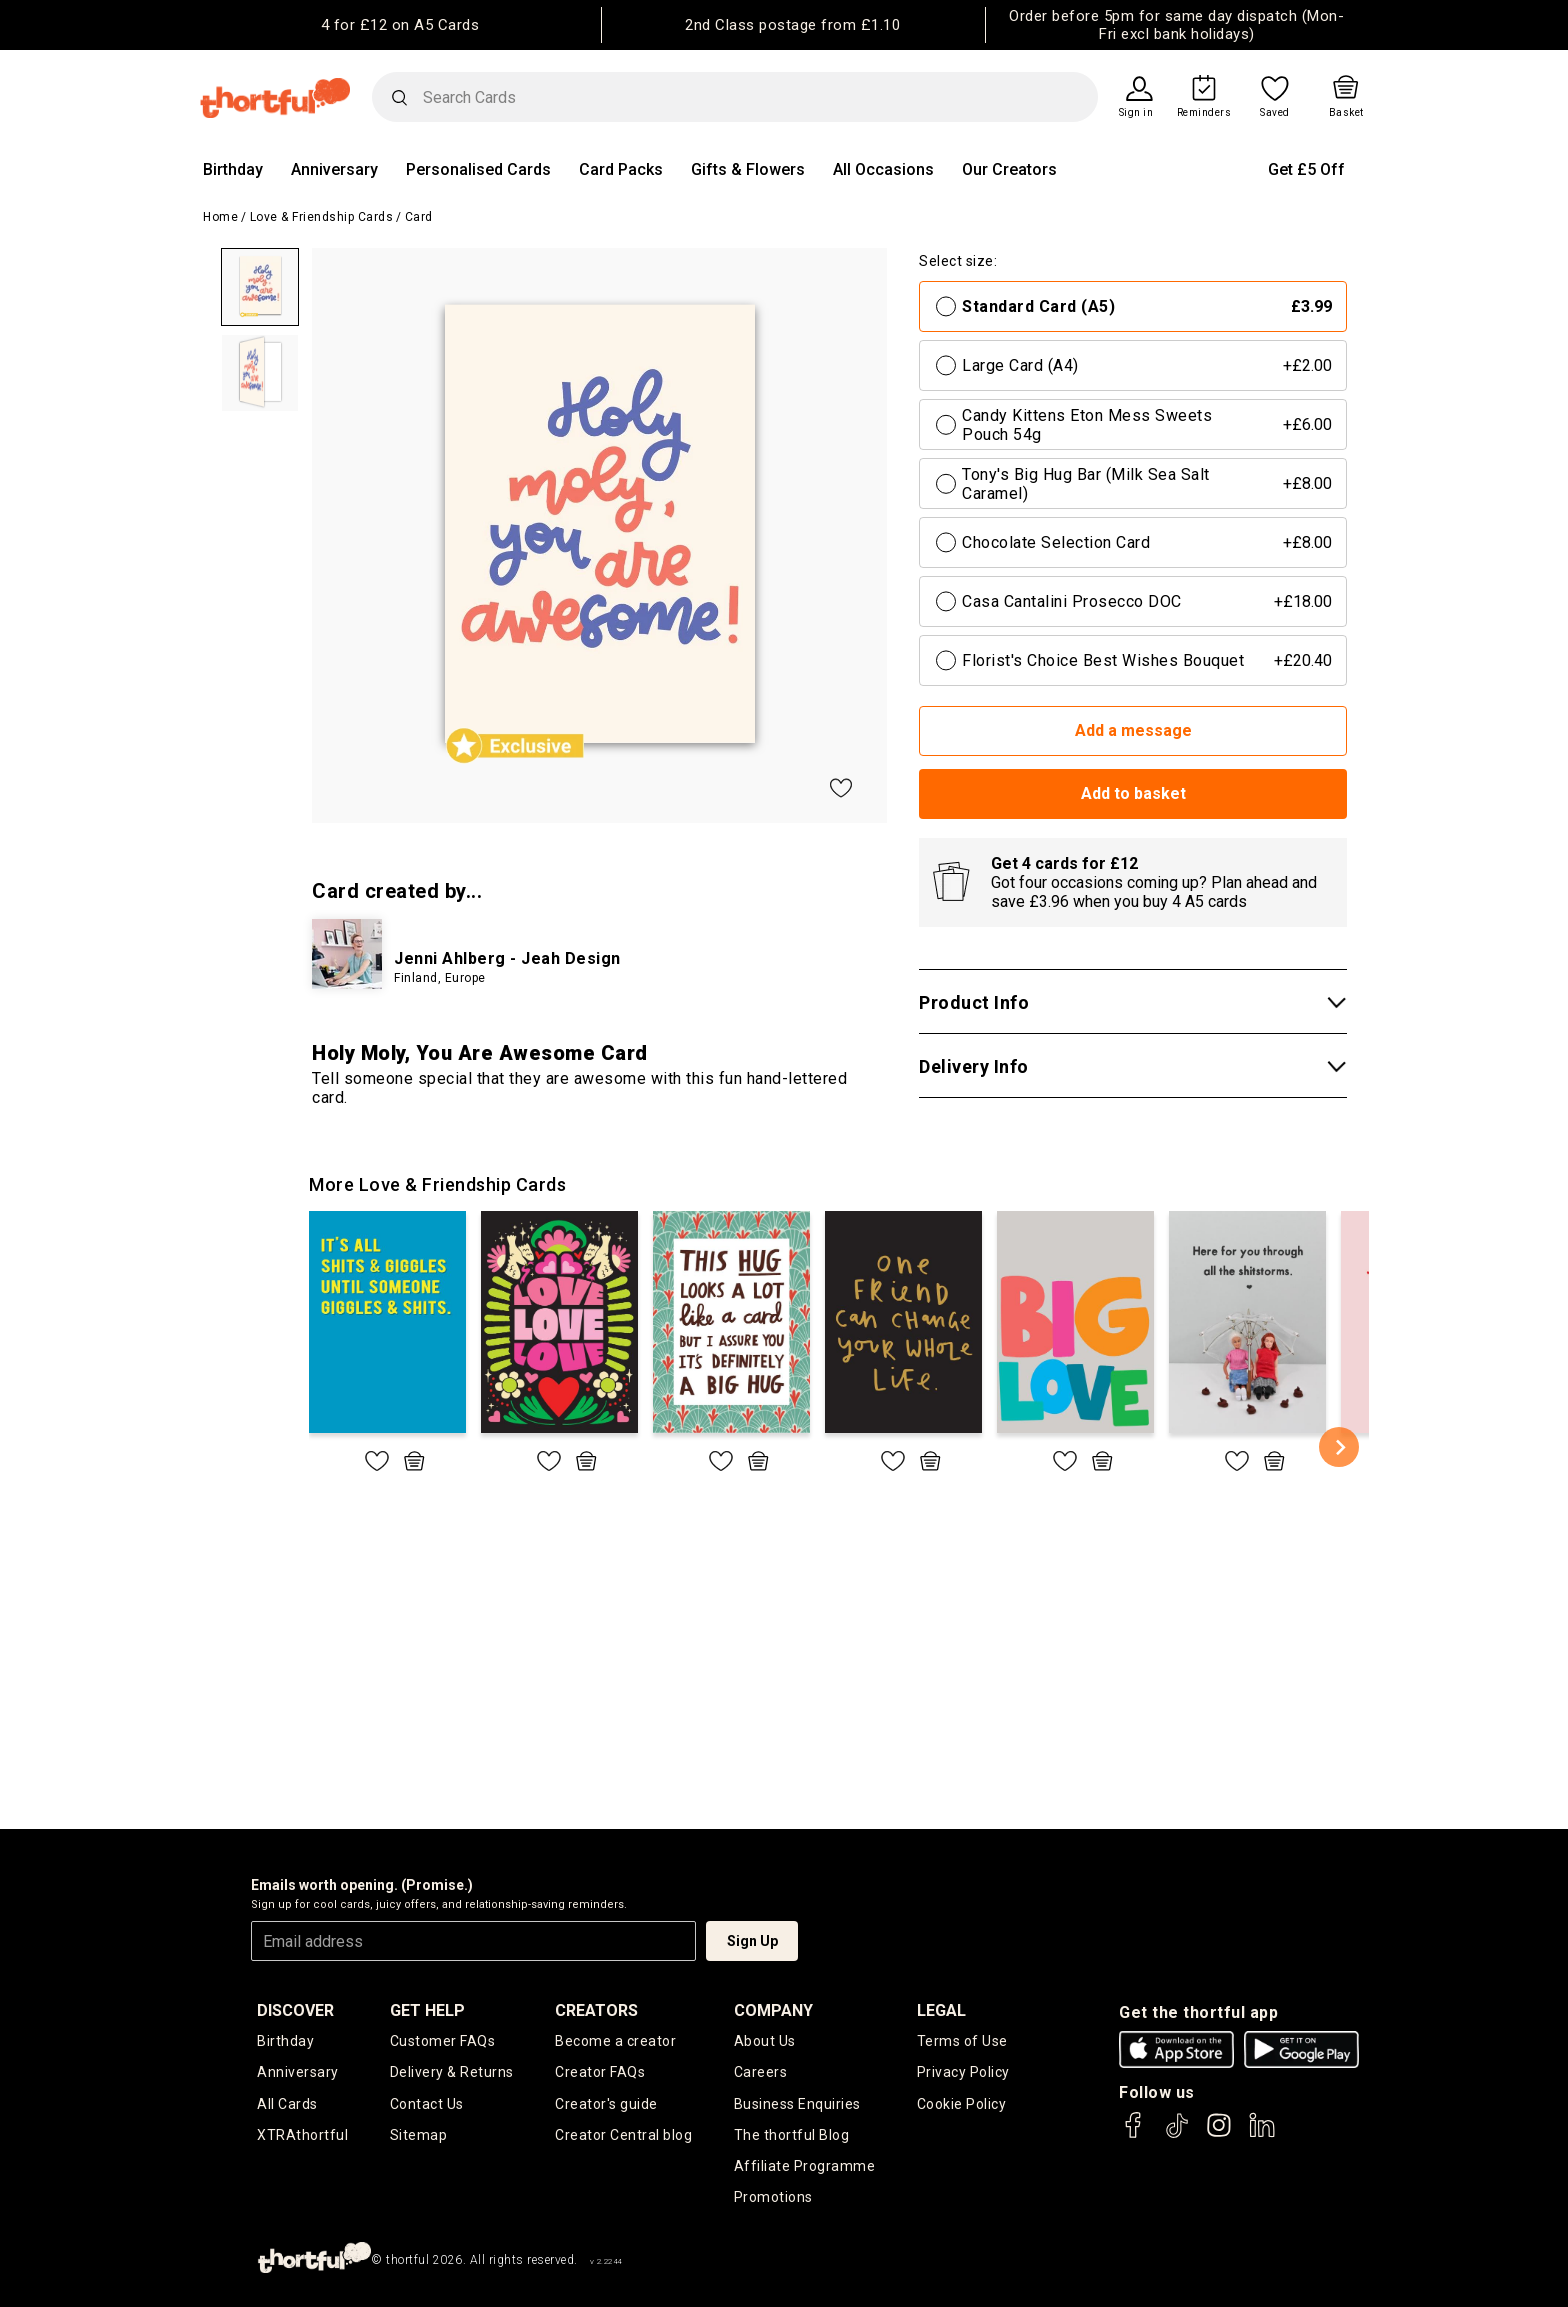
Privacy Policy (963, 2072)
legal (941, 2010)
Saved (1275, 113)
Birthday (233, 169)
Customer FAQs (443, 2041)
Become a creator (615, 2041)
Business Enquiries (797, 2104)
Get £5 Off (1306, 169)
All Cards (287, 2104)
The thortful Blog (792, 2135)
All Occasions (883, 169)
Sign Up (752, 1941)
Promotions (773, 2197)
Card (419, 217)
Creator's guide (606, 2104)
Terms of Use (962, 2041)
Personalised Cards (478, 169)
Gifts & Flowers (748, 169)
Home (220, 217)
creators (596, 2010)
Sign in (1136, 113)
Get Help (427, 2010)
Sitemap (419, 2135)
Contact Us (427, 2104)
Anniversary (334, 169)
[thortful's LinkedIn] (1262, 2134)
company (773, 2010)
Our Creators (1009, 169)
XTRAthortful (302, 2135)
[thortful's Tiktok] (1177, 2134)
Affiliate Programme (805, 2166)
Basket (1346, 113)
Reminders (1204, 113)
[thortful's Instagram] (1219, 2134)
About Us (765, 2041)
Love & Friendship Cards (322, 217)
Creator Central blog (623, 2135)
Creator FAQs (600, 2072)
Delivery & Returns (452, 2072)
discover (295, 2010)
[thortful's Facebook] (1134, 2134)
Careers (761, 2072)
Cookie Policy (962, 2104)
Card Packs (621, 169)
